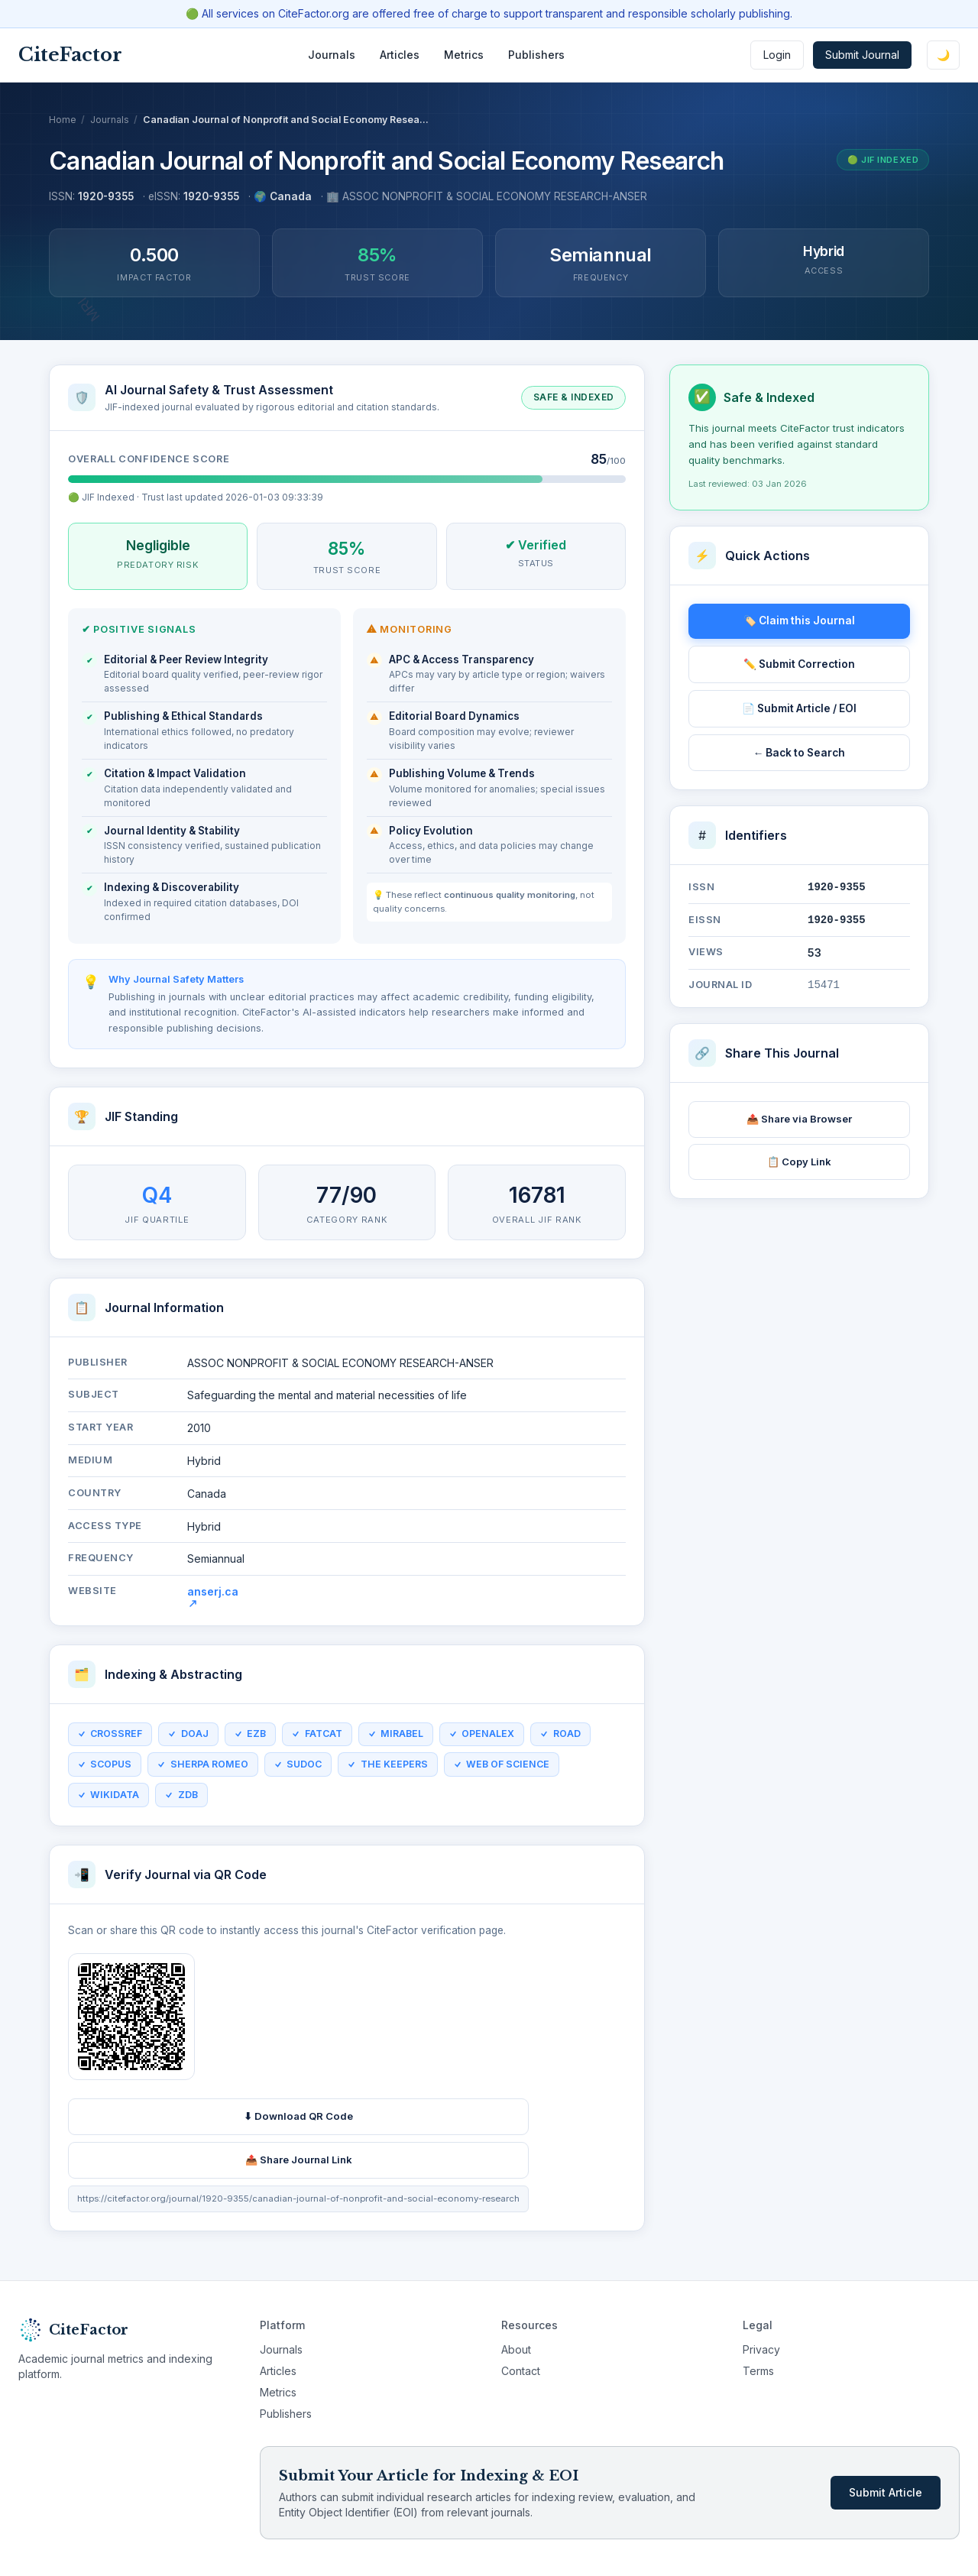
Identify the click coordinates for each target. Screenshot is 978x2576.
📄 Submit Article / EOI (799, 708)
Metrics (464, 54)
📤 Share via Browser (799, 1119)
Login (777, 54)
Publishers (536, 54)
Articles (399, 54)
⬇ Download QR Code (298, 2124)
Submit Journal (862, 54)
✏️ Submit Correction (799, 664)
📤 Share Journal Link (298, 2168)
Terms (758, 2370)
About (516, 2349)
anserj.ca (212, 1604)
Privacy (761, 2349)
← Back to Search (799, 753)
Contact (520, 2370)
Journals (331, 54)
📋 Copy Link (799, 1161)
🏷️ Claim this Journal (799, 620)
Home (62, 119)
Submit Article (885, 2492)
